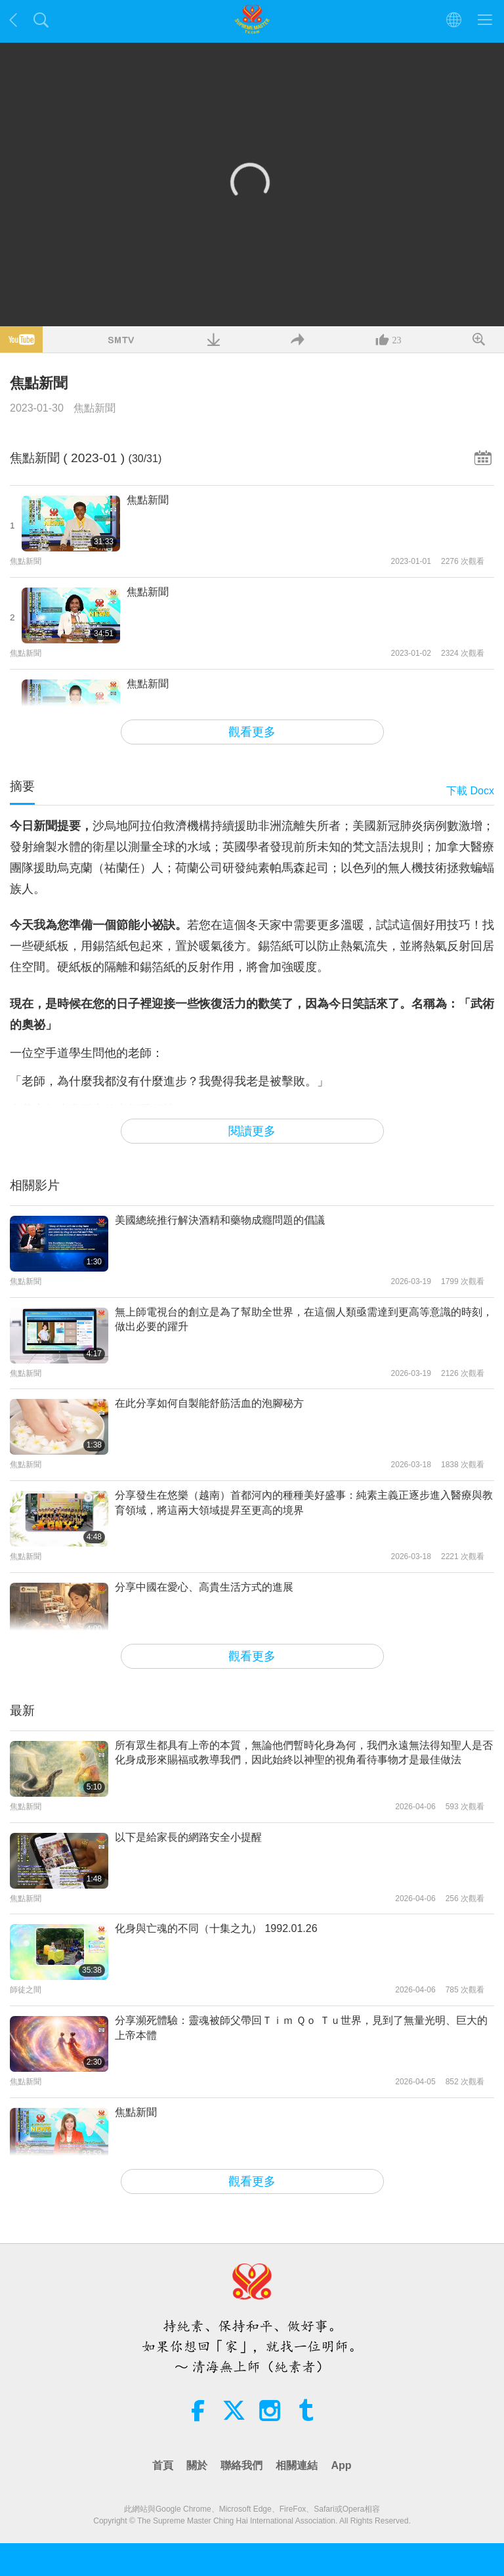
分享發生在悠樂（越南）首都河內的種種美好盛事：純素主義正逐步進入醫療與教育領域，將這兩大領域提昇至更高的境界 (304, 1502)
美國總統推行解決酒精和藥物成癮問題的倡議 (220, 1220)
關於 (196, 2465)
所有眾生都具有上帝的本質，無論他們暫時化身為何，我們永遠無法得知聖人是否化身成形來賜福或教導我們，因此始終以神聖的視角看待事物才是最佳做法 (304, 1752)
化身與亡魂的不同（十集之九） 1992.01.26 (216, 1928)
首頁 (162, 2465)
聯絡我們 (241, 2465)
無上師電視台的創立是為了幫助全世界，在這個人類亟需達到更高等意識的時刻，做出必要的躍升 (304, 1319)
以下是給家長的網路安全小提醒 (188, 1837)
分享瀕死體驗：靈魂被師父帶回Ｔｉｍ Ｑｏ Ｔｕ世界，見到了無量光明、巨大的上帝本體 (301, 2027)
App (341, 2465)
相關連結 (297, 2465)
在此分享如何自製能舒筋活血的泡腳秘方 (209, 1403)
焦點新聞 (95, 408)
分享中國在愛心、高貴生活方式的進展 (204, 1587)
